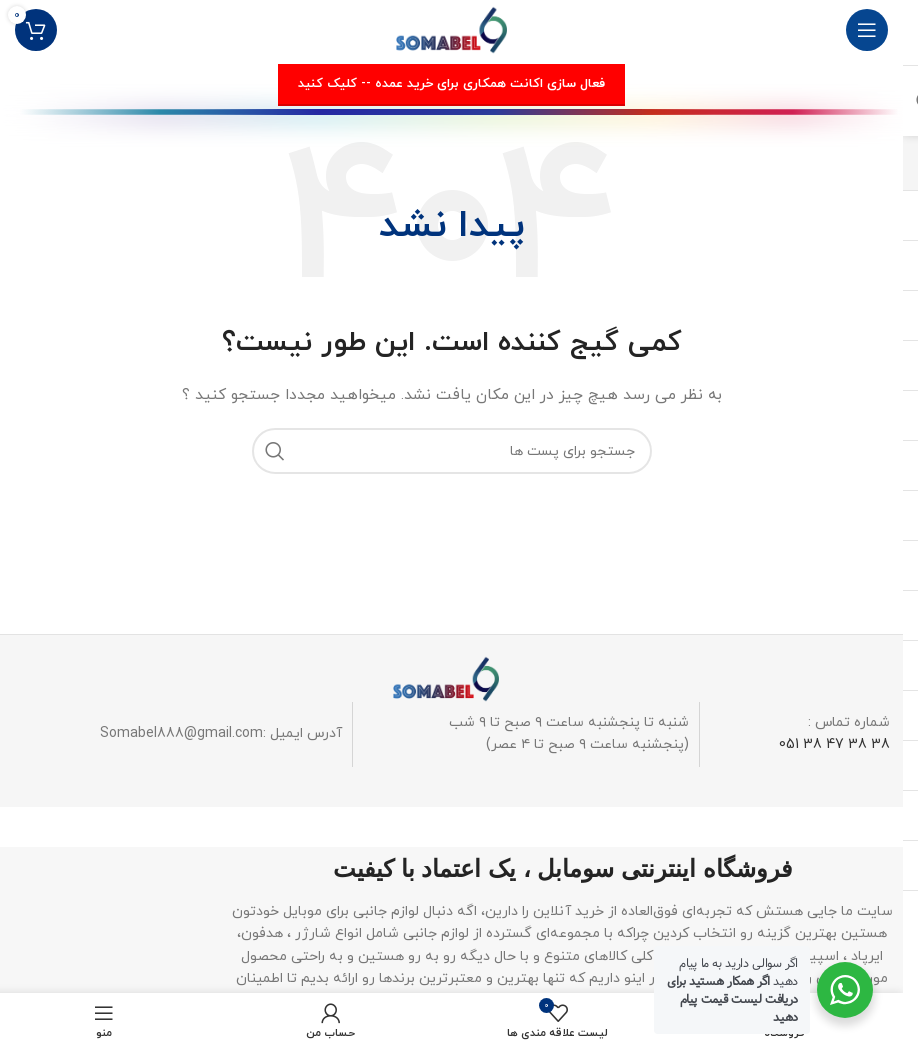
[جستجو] (452, 451)
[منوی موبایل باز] (867, 30)
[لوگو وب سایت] (451, 28)
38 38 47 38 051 (834, 744)
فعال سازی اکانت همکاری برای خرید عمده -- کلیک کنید (451, 84)
